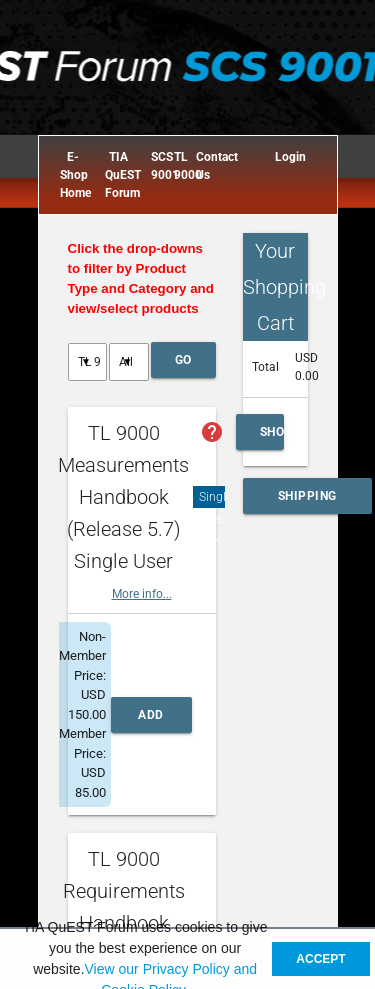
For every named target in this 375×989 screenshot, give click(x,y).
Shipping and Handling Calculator (307, 501)
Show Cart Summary (272, 437)
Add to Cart (151, 720)
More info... (142, 594)
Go (183, 360)
